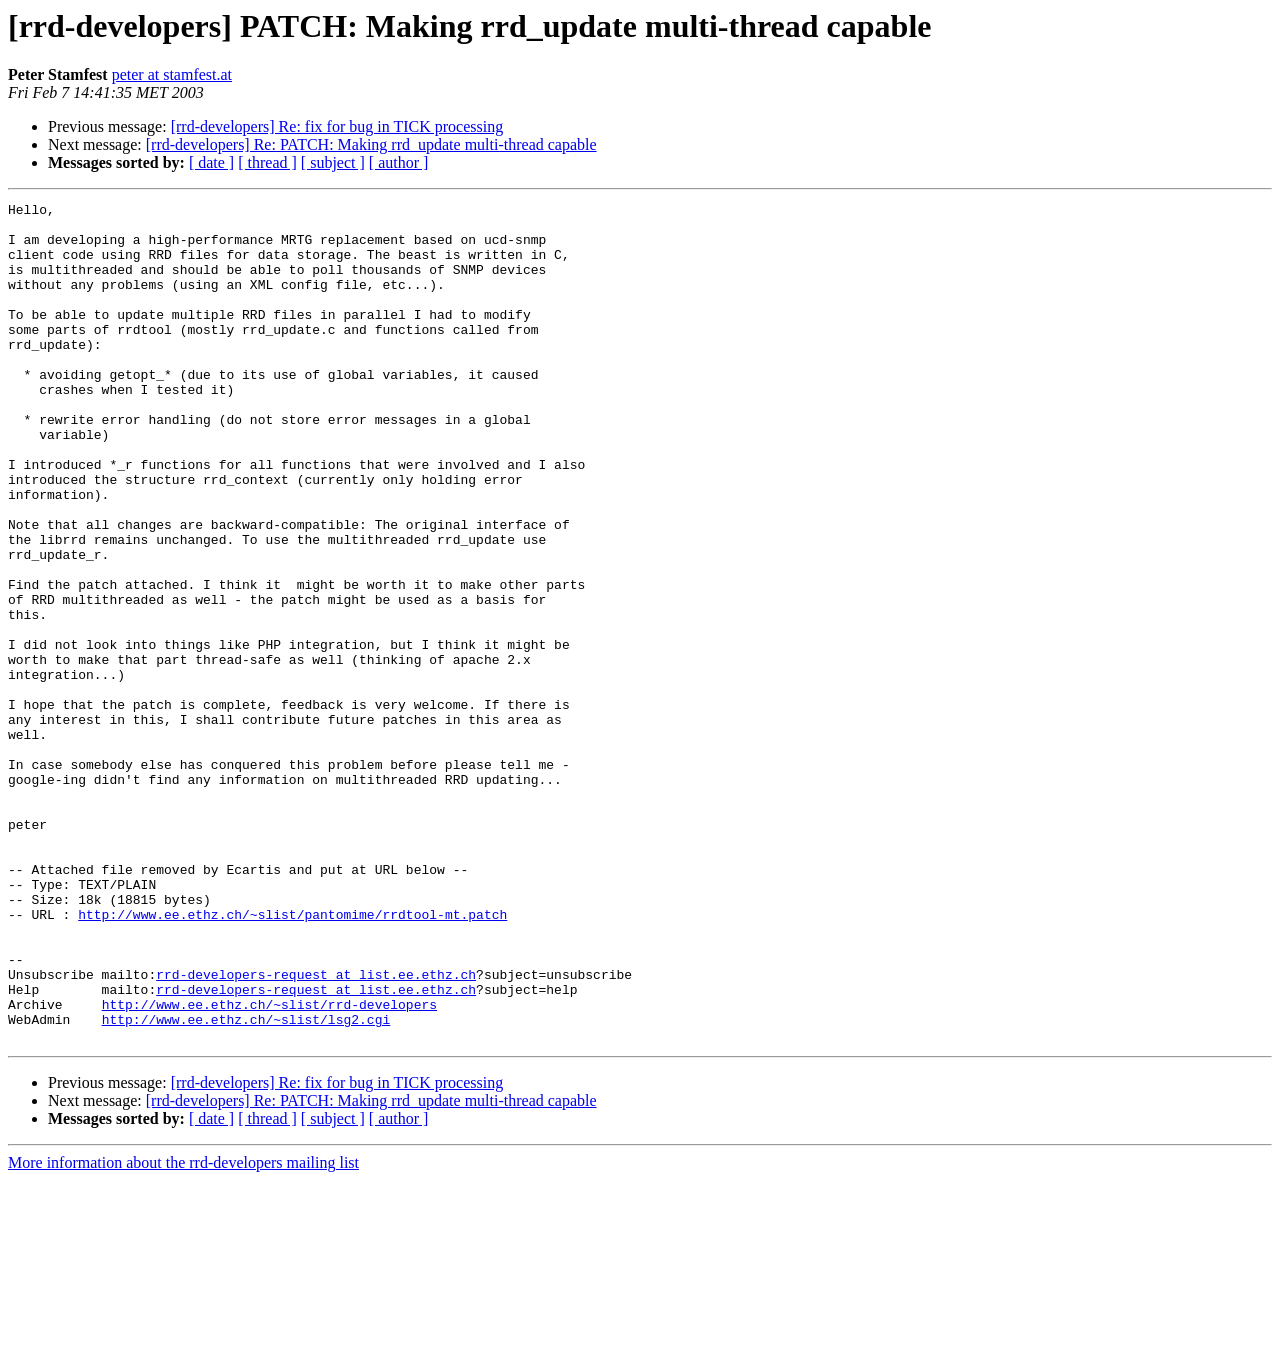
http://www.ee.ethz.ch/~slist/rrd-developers (269, 1166)
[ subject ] (333, 162)
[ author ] (399, 162)
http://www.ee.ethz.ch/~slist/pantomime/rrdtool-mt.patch (292, 1058)
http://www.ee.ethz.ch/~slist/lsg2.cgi (246, 1184)
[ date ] (211, 162)
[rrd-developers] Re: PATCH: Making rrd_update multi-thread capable (371, 144)
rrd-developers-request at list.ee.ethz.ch (316, 1130)
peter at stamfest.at (172, 74)
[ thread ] (267, 162)
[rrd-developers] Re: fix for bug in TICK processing (337, 126)
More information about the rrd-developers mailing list (183, 1330)
